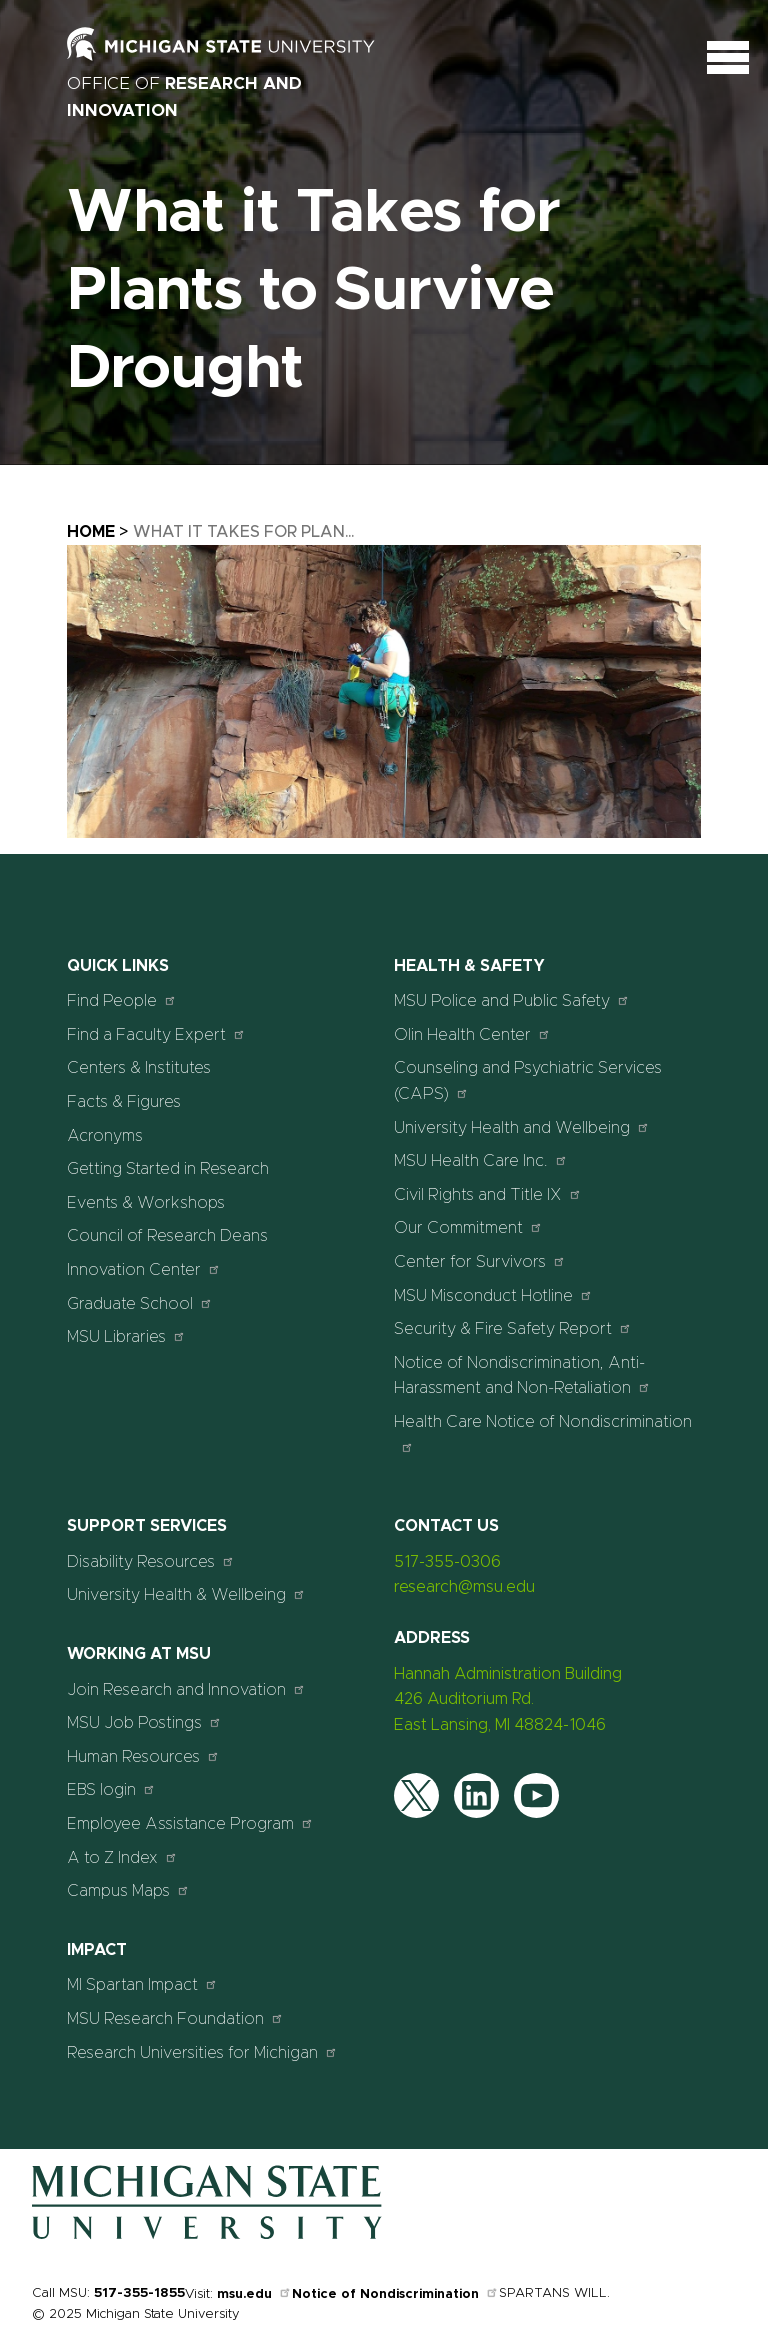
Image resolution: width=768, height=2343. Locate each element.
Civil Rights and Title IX (488, 1194)
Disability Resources (151, 1561)
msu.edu (254, 2294)
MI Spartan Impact (142, 1984)
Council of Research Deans (167, 1236)
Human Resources (143, 1756)
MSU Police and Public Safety (512, 1000)
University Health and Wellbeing (522, 1127)
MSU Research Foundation (175, 2018)
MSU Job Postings (144, 1722)
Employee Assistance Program (190, 1823)
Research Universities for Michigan (202, 2052)
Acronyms (105, 1136)
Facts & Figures (124, 1102)
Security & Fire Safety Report (513, 1328)
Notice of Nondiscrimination (395, 2294)
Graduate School (140, 1303)
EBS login (111, 1789)
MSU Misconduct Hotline (493, 1295)
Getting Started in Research (168, 1169)
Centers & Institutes (139, 1068)
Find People (122, 1000)
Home (91, 532)
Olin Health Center (472, 1034)
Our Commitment (468, 1227)
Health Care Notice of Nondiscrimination (543, 1433)
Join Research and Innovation (186, 1689)
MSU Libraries (126, 1336)
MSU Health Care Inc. (481, 1160)
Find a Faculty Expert (156, 1034)
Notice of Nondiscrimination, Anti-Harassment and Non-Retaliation (522, 1376)
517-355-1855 (139, 2293)
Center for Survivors (480, 1261)
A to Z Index (122, 1857)
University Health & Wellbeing (186, 1594)
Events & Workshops (146, 1203)
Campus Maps (128, 1890)
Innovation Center (144, 1269)
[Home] (207, 2235)
